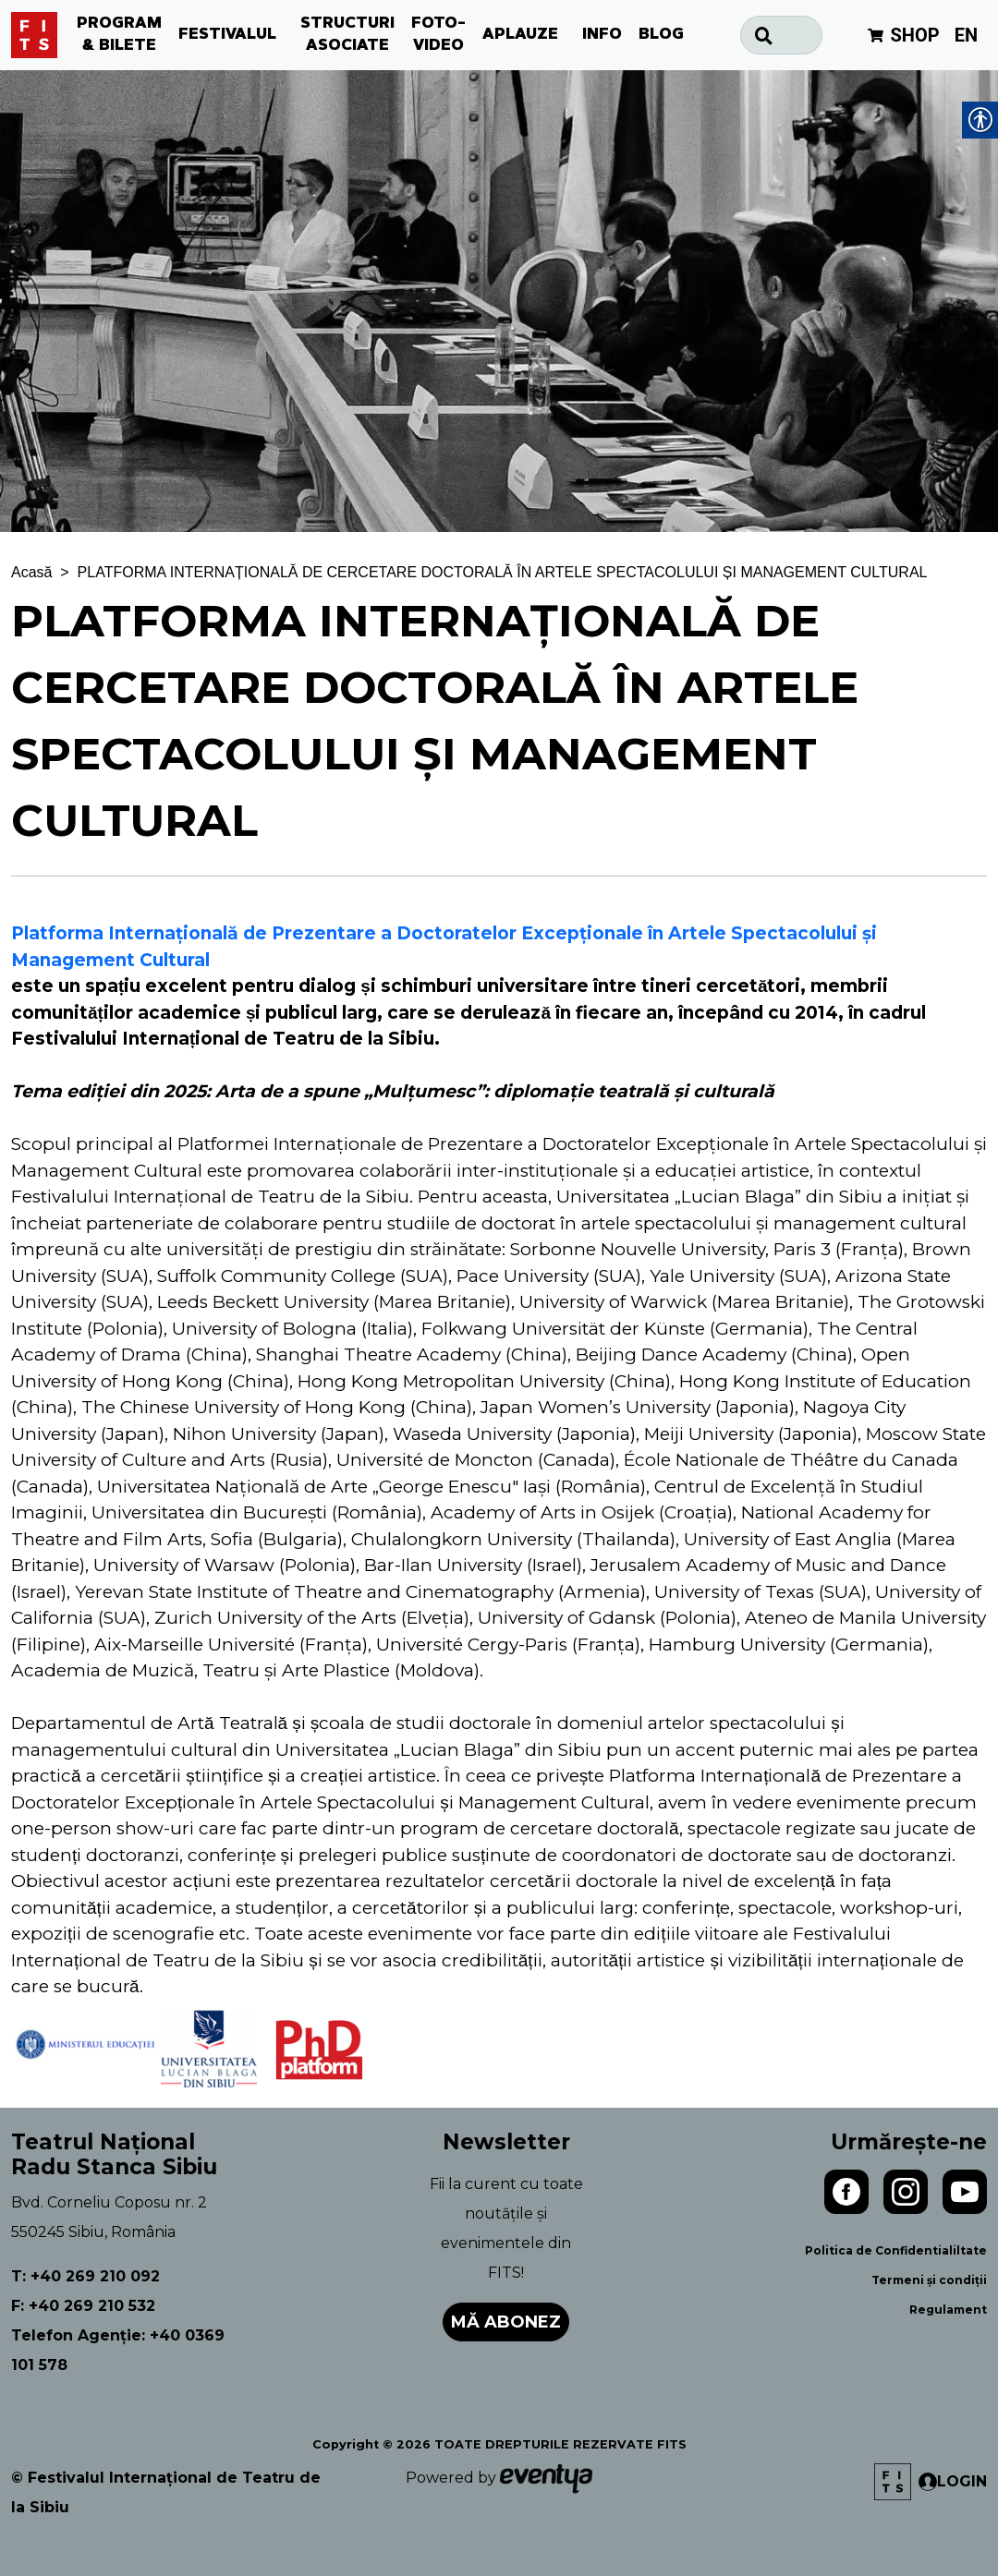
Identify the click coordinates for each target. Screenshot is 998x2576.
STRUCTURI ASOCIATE (347, 35)
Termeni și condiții (929, 2280)
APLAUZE (520, 35)
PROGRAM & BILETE (119, 35)
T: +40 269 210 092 (85, 2276)
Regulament (948, 2309)
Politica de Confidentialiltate (896, 2250)
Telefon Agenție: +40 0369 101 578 (118, 2350)
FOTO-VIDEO (438, 35)
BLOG (661, 35)
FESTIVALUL (227, 35)
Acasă (31, 572)
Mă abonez (506, 2322)
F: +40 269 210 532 (83, 2306)
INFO (602, 35)
